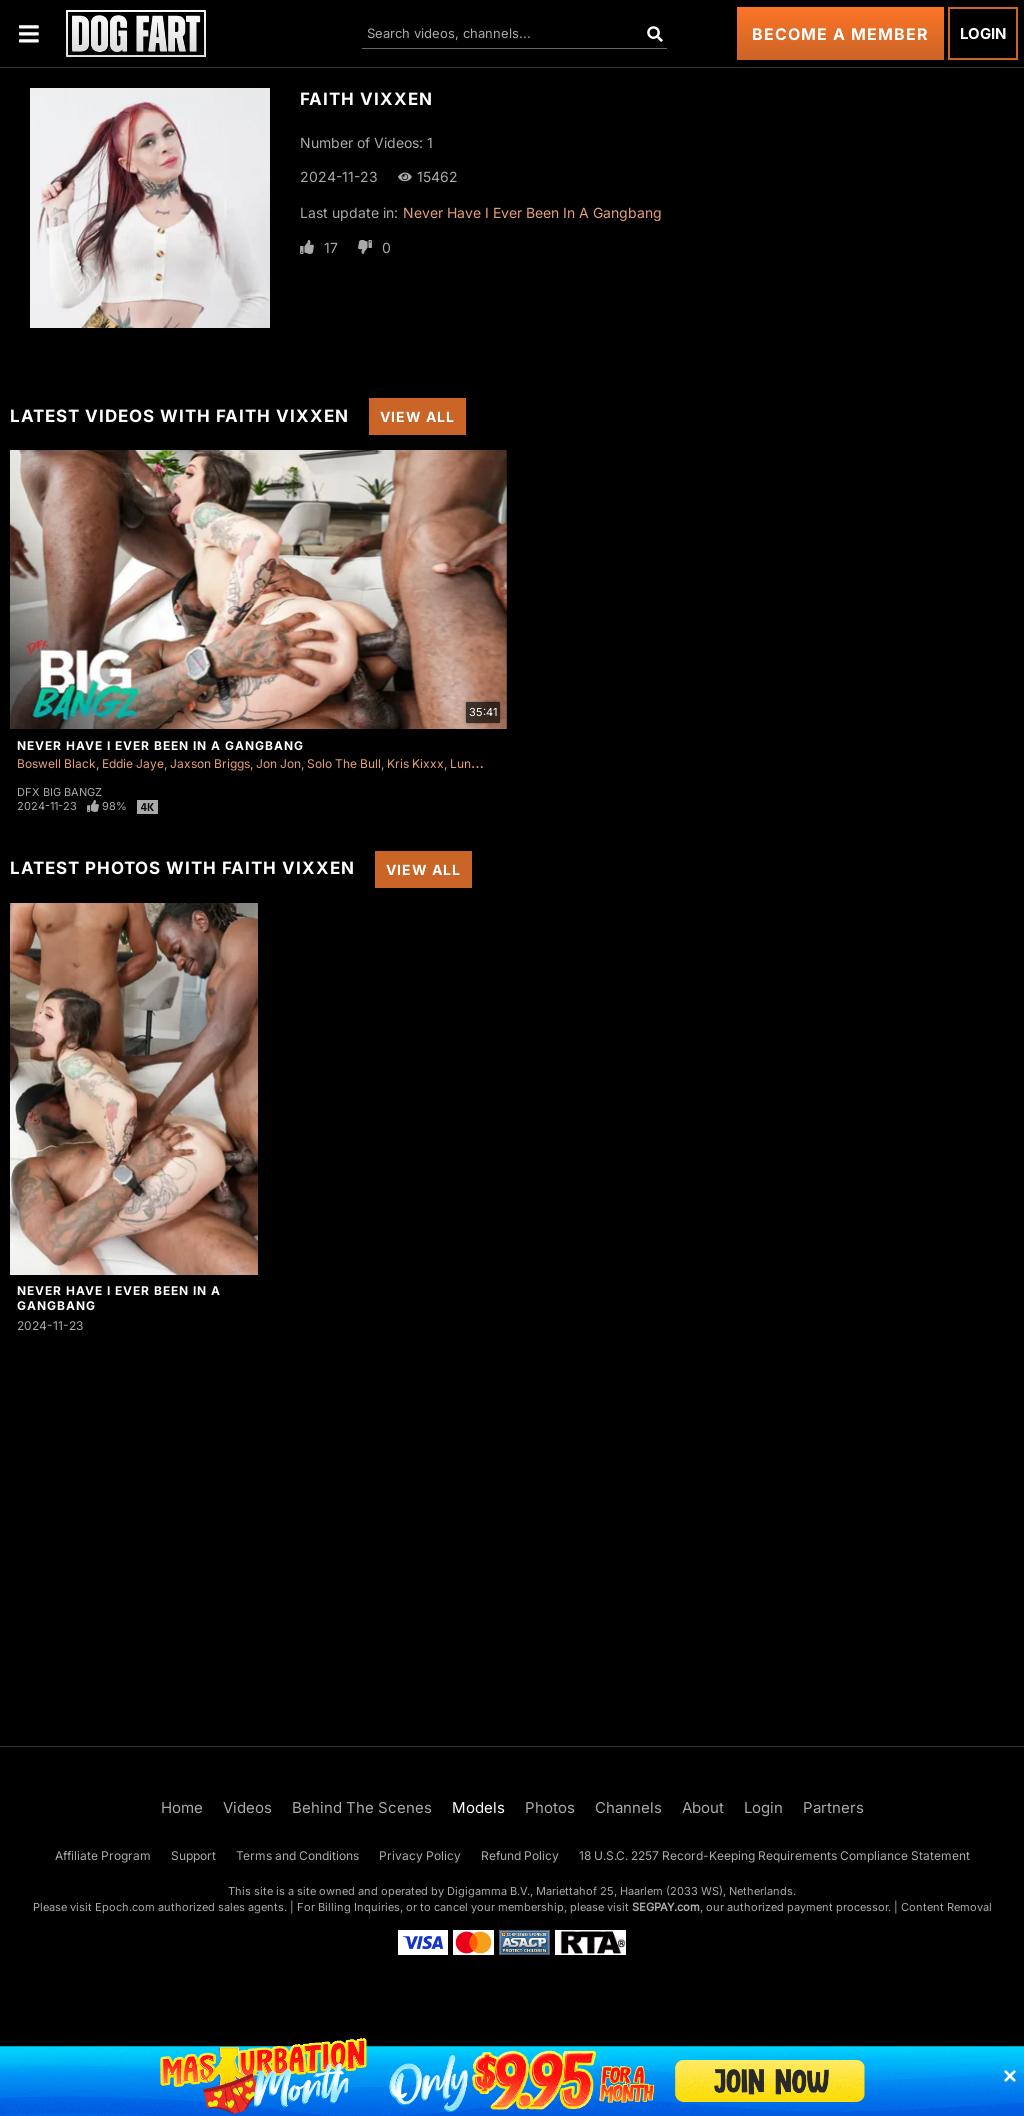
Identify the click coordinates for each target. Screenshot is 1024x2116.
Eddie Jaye (133, 763)
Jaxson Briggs (210, 763)
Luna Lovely (484, 763)
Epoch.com (125, 1907)
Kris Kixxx (415, 763)
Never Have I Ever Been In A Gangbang (532, 212)
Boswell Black (56, 763)
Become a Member (840, 34)
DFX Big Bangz (59, 792)
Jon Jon (278, 763)
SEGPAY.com (666, 1907)
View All (417, 416)
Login (983, 33)
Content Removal (946, 1907)
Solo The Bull (344, 763)
